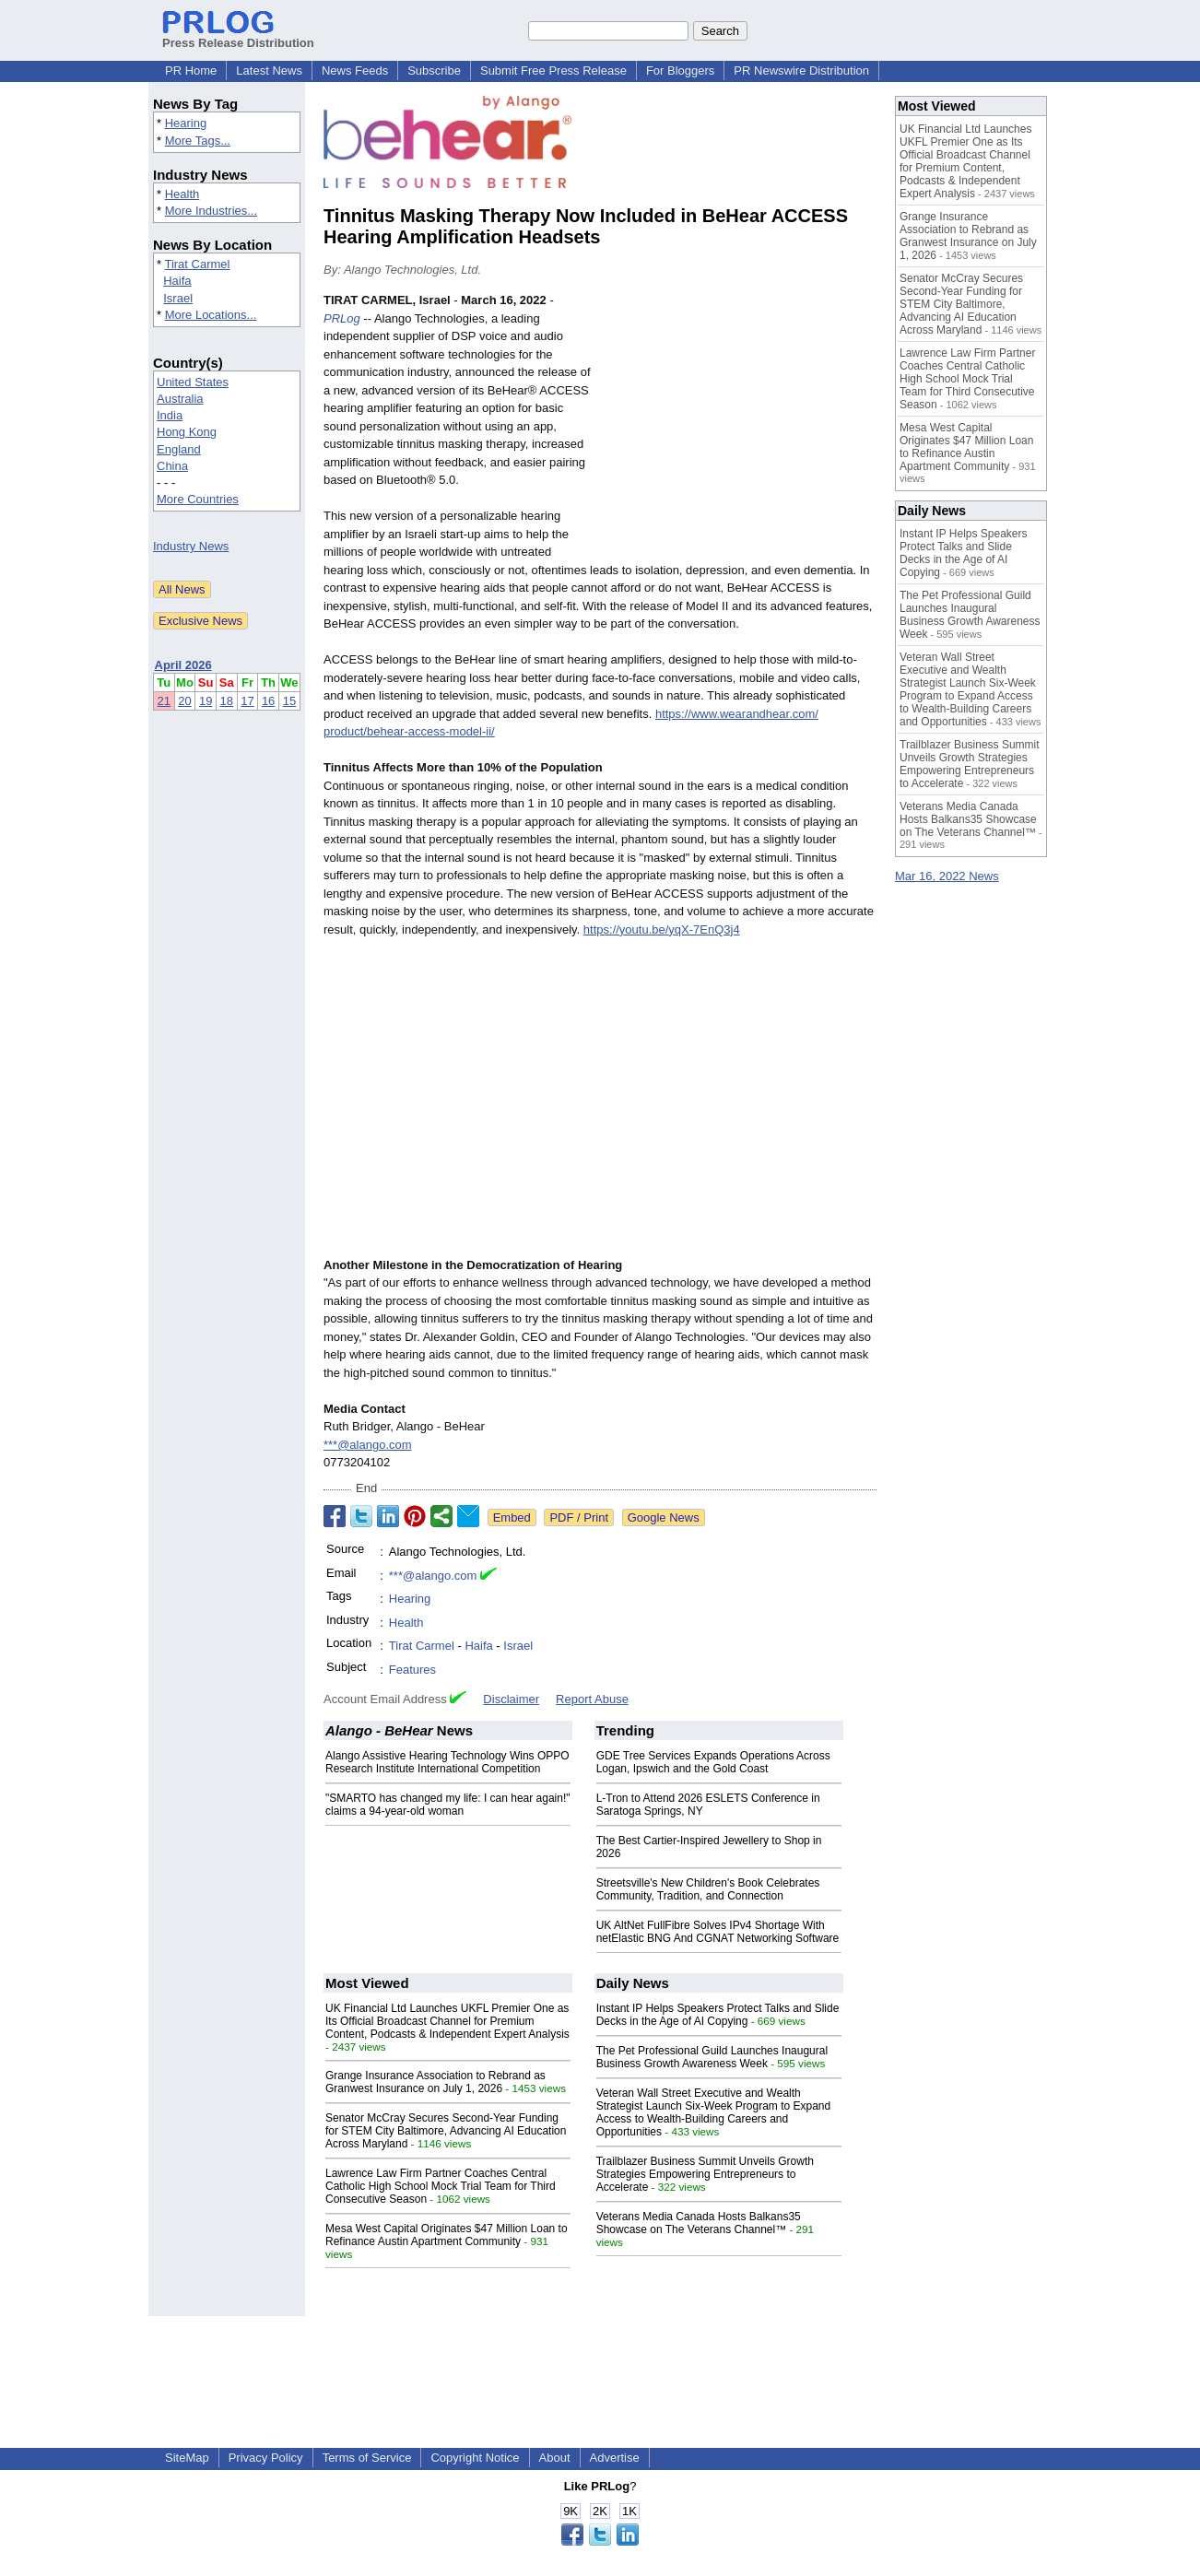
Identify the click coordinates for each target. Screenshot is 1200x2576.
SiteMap (187, 2457)
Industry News (191, 546)
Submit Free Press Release (553, 70)
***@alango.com (368, 1445)
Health (182, 194)
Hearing (186, 123)
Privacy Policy (266, 2457)
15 (289, 701)
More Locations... (211, 315)
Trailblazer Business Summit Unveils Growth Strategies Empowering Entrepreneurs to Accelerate (705, 2174)
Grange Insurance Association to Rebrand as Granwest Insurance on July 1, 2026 (435, 2082)
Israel (178, 298)
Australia (180, 399)
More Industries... (211, 211)
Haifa (177, 281)
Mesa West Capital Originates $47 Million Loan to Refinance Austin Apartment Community (446, 2235)
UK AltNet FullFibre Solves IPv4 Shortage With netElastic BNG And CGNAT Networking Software (718, 1932)
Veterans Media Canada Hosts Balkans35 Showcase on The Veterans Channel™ (698, 2223)
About (555, 2457)
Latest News (269, 70)
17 (247, 701)
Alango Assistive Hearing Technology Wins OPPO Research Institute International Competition (447, 1762)
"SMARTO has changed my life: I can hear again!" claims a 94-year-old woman (448, 1804)
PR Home (191, 70)
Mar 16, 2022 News (947, 876)
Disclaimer (511, 1699)
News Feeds (355, 70)
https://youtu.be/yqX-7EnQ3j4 (661, 929)
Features (412, 1669)
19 (205, 701)
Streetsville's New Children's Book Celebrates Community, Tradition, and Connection (708, 1889)
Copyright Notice (474, 2457)
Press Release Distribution (238, 36)
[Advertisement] (738, 427)
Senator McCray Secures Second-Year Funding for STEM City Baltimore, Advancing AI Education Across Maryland (445, 2130)
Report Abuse (592, 1699)
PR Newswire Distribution (801, 70)
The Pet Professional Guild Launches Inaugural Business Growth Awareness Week (712, 2057)
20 (184, 701)
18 (226, 701)
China (172, 466)
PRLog (342, 318)
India (169, 415)
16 (268, 701)
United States (193, 382)
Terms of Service (367, 2457)
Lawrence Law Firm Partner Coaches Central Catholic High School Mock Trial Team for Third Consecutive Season (440, 2186)
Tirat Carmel (196, 264)
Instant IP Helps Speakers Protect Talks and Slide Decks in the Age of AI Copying (718, 2015)
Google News (664, 1517)
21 (164, 701)
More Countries (198, 499)
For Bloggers (680, 70)
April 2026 (183, 665)
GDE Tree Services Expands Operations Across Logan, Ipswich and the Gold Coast (713, 1762)
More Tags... (197, 140)
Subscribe (434, 70)
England (179, 449)
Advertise (615, 2457)
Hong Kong (187, 432)
